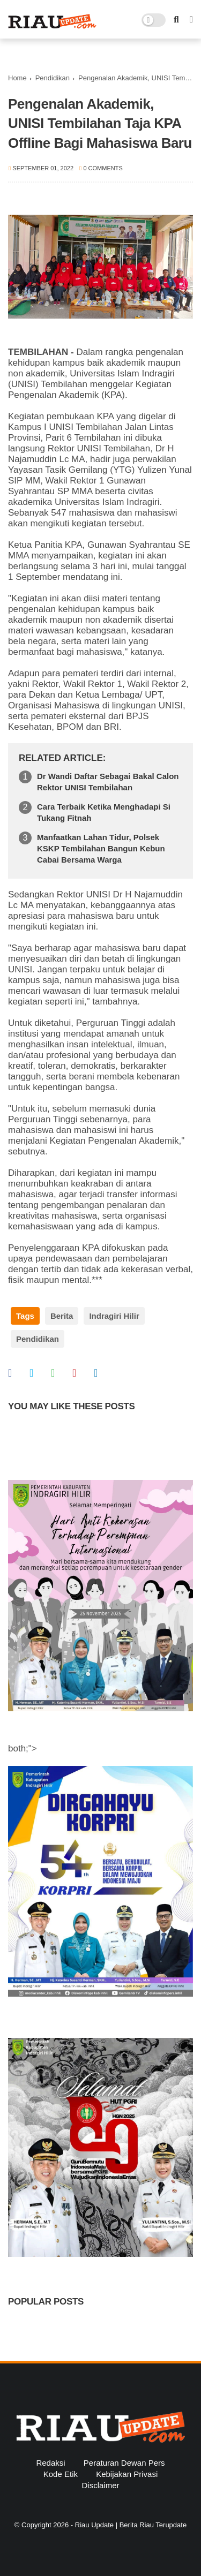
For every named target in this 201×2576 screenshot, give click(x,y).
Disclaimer (100, 2485)
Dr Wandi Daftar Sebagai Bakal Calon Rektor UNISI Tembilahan (108, 782)
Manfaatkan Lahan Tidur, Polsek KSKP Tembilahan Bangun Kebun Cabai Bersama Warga (101, 848)
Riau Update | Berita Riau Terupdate (131, 2525)
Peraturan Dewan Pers (124, 2462)
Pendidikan (52, 78)
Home (17, 78)
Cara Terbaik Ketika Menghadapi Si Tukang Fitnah (103, 812)
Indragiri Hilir (114, 1315)
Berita (61, 1315)
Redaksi (50, 2462)
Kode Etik (60, 2474)
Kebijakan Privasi (127, 2474)
